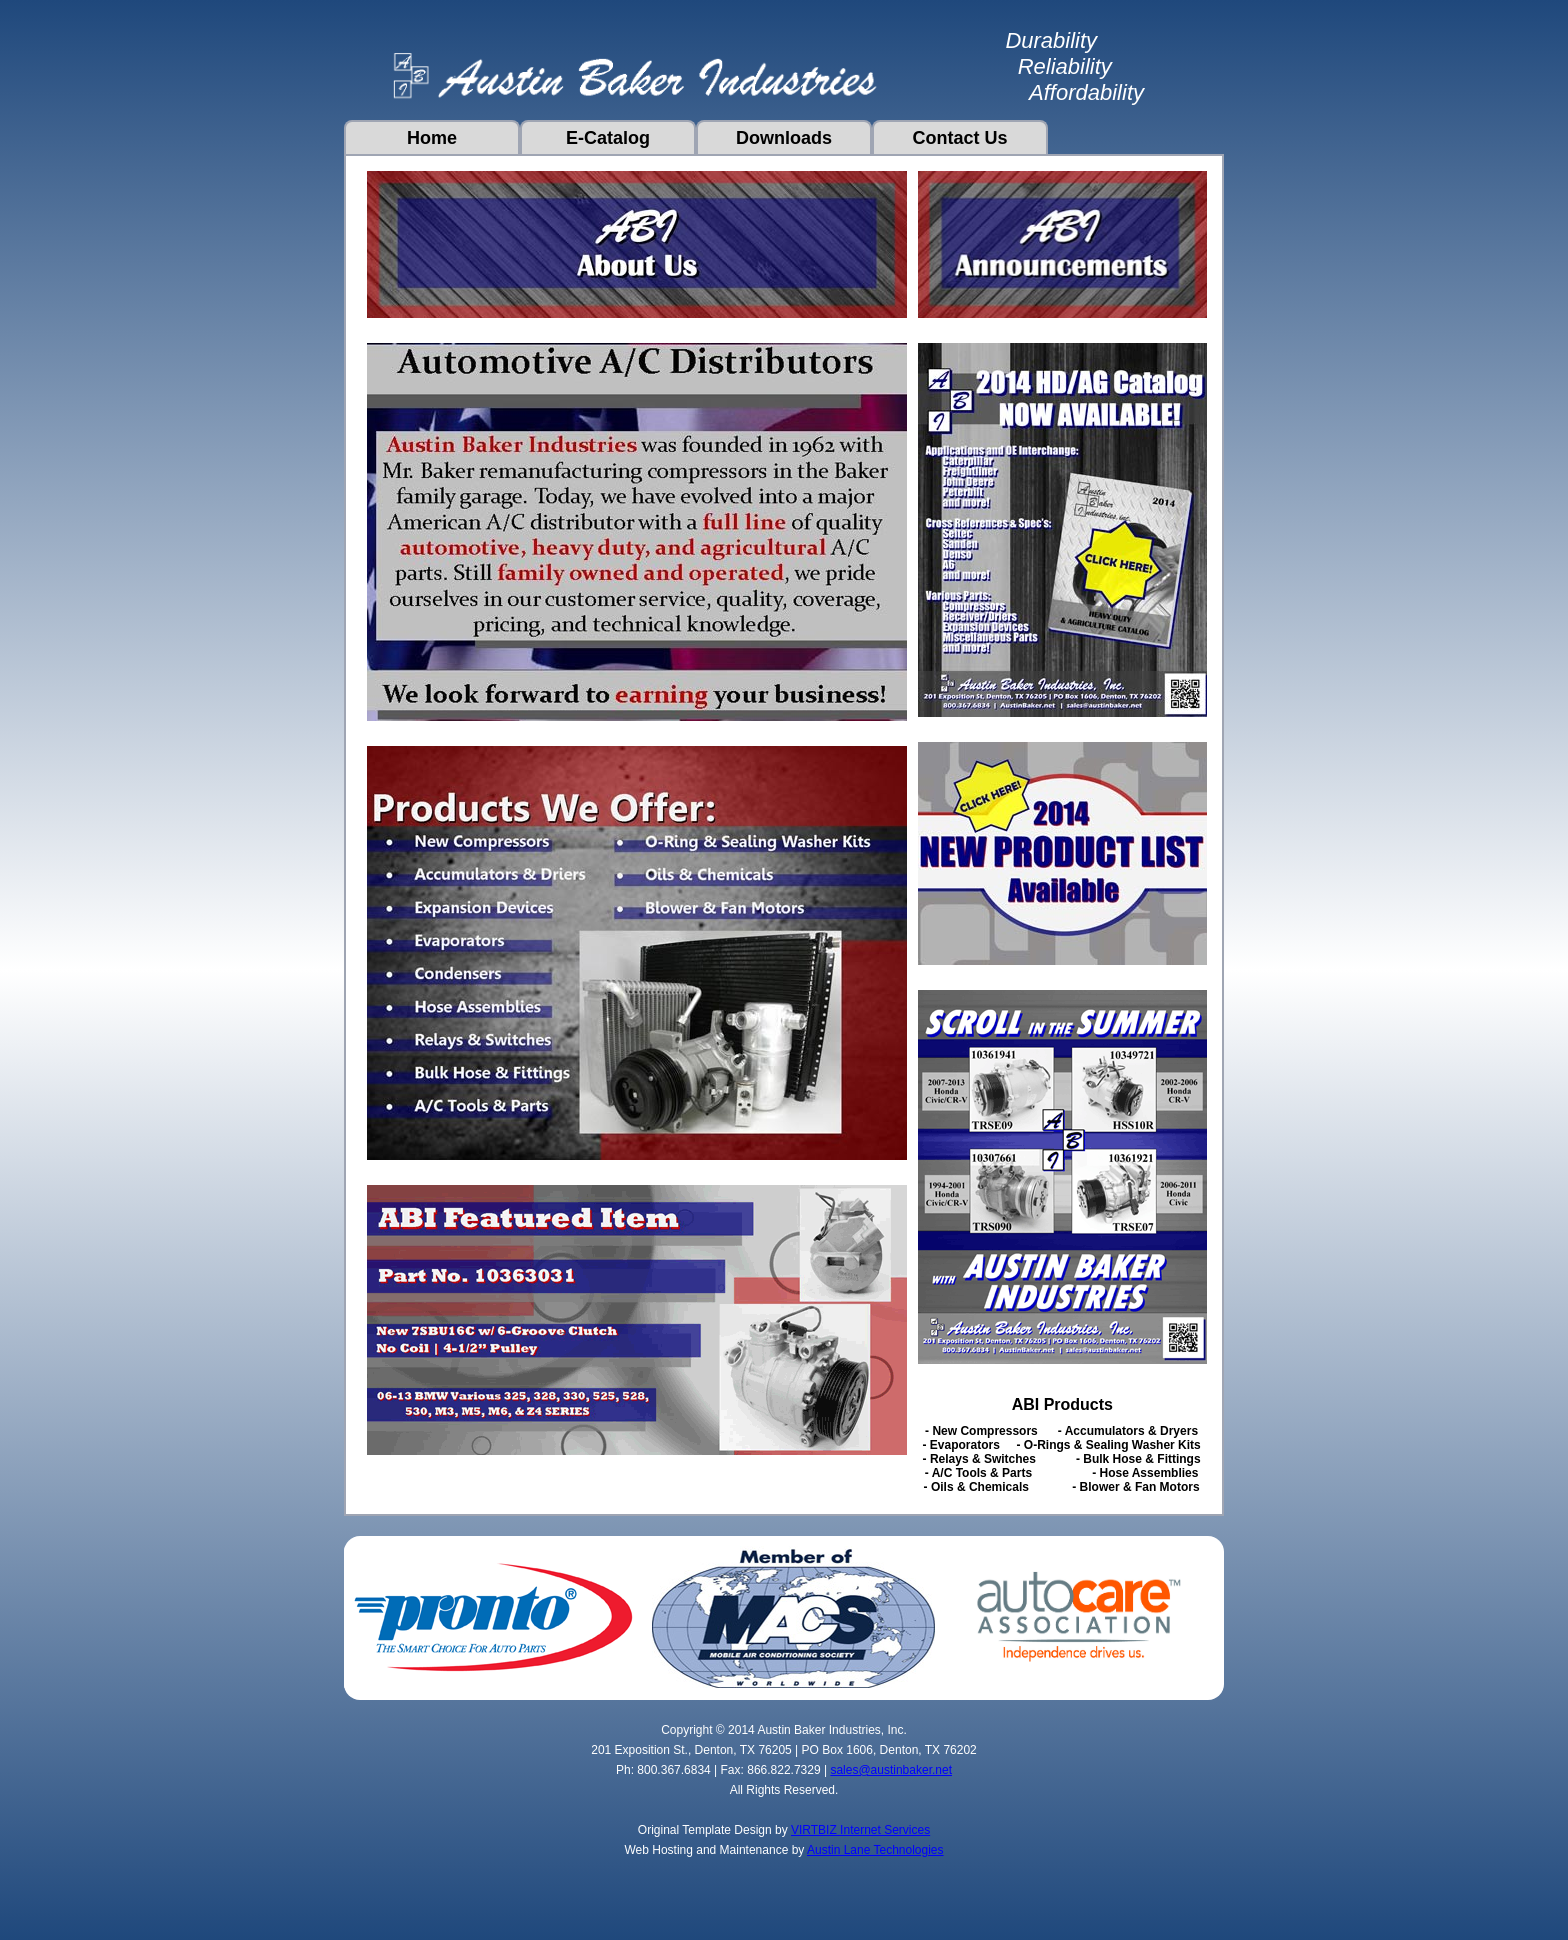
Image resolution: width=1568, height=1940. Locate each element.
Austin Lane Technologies (875, 1850)
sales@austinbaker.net (891, 1770)
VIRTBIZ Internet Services (860, 1830)
